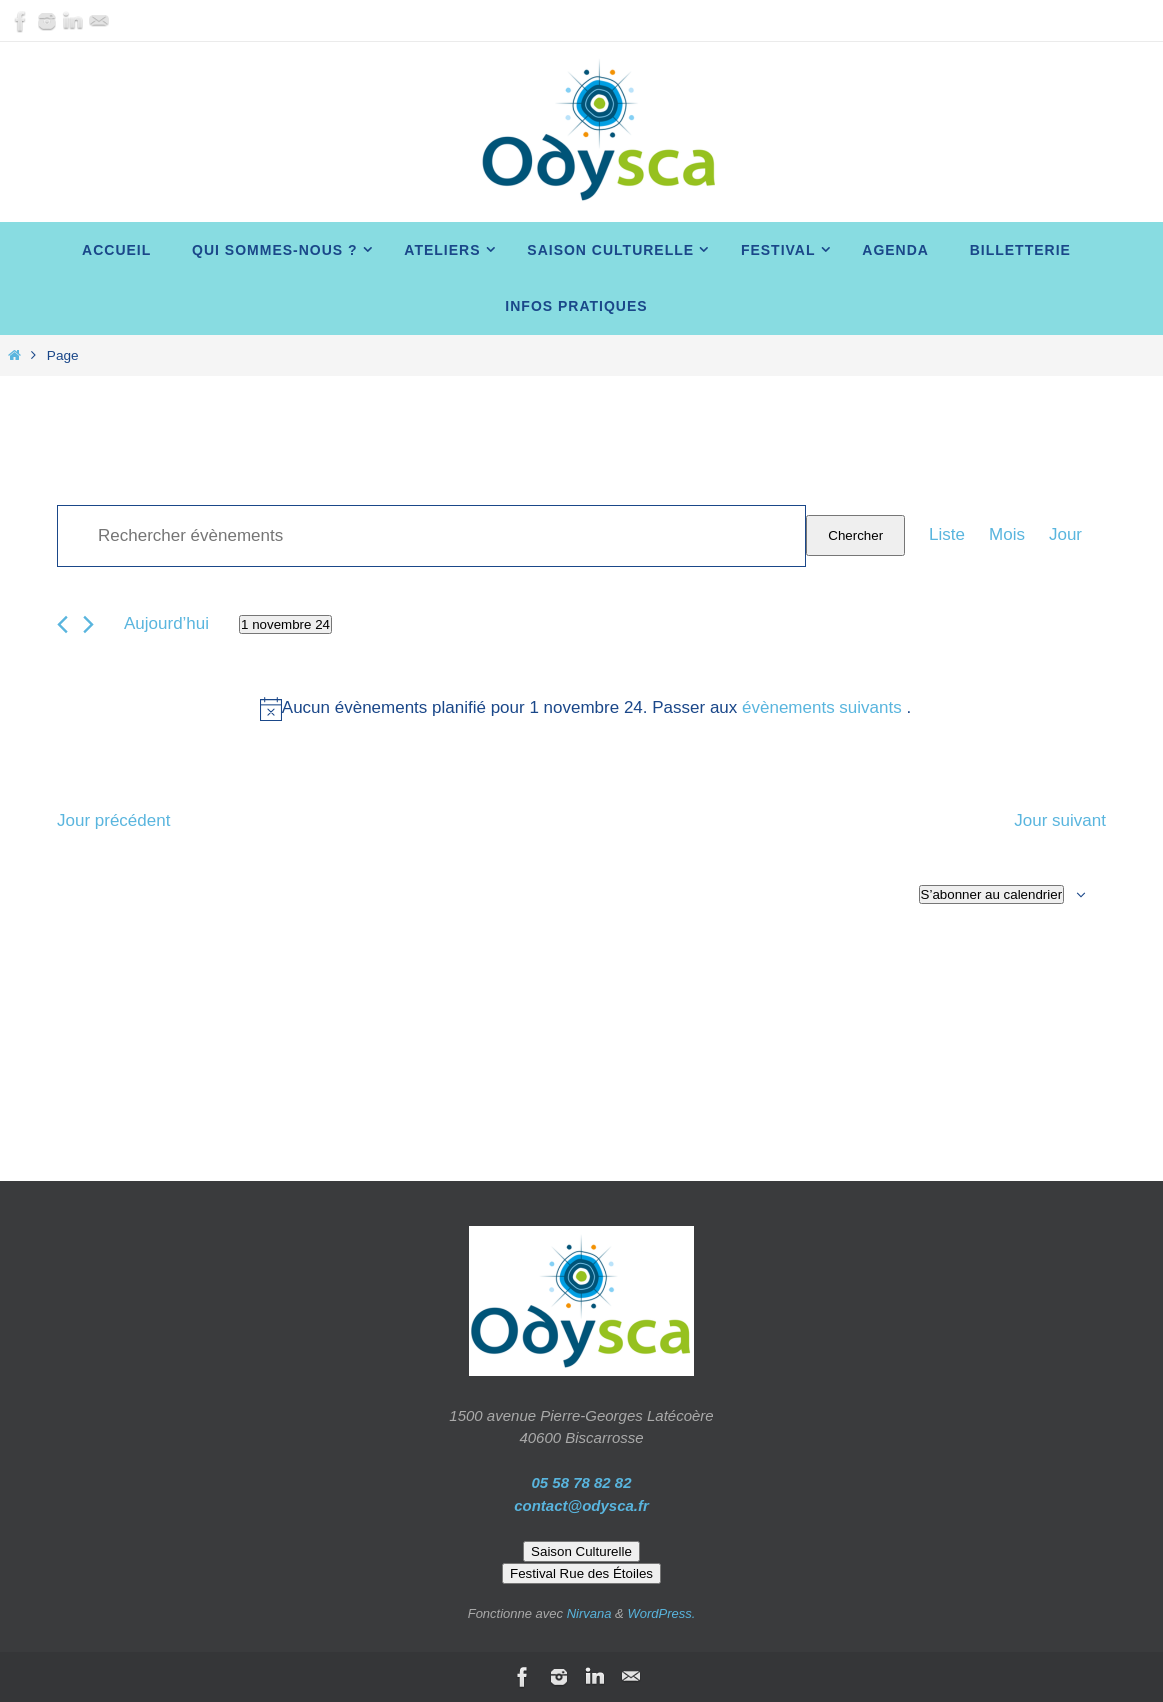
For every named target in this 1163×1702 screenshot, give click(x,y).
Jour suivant (1060, 820)
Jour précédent (113, 820)
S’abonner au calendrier (992, 894)
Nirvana (589, 1613)
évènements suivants (824, 707)
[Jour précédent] (62, 624)
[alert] (585, 708)
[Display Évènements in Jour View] (1065, 535)
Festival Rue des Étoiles (581, 1573)
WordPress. (661, 1613)
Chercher (855, 535)
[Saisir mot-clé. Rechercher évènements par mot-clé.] (431, 536)
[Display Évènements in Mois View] (1007, 535)
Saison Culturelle (581, 1551)
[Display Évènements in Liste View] (947, 535)
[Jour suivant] (88, 624)
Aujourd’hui (166, 623)
